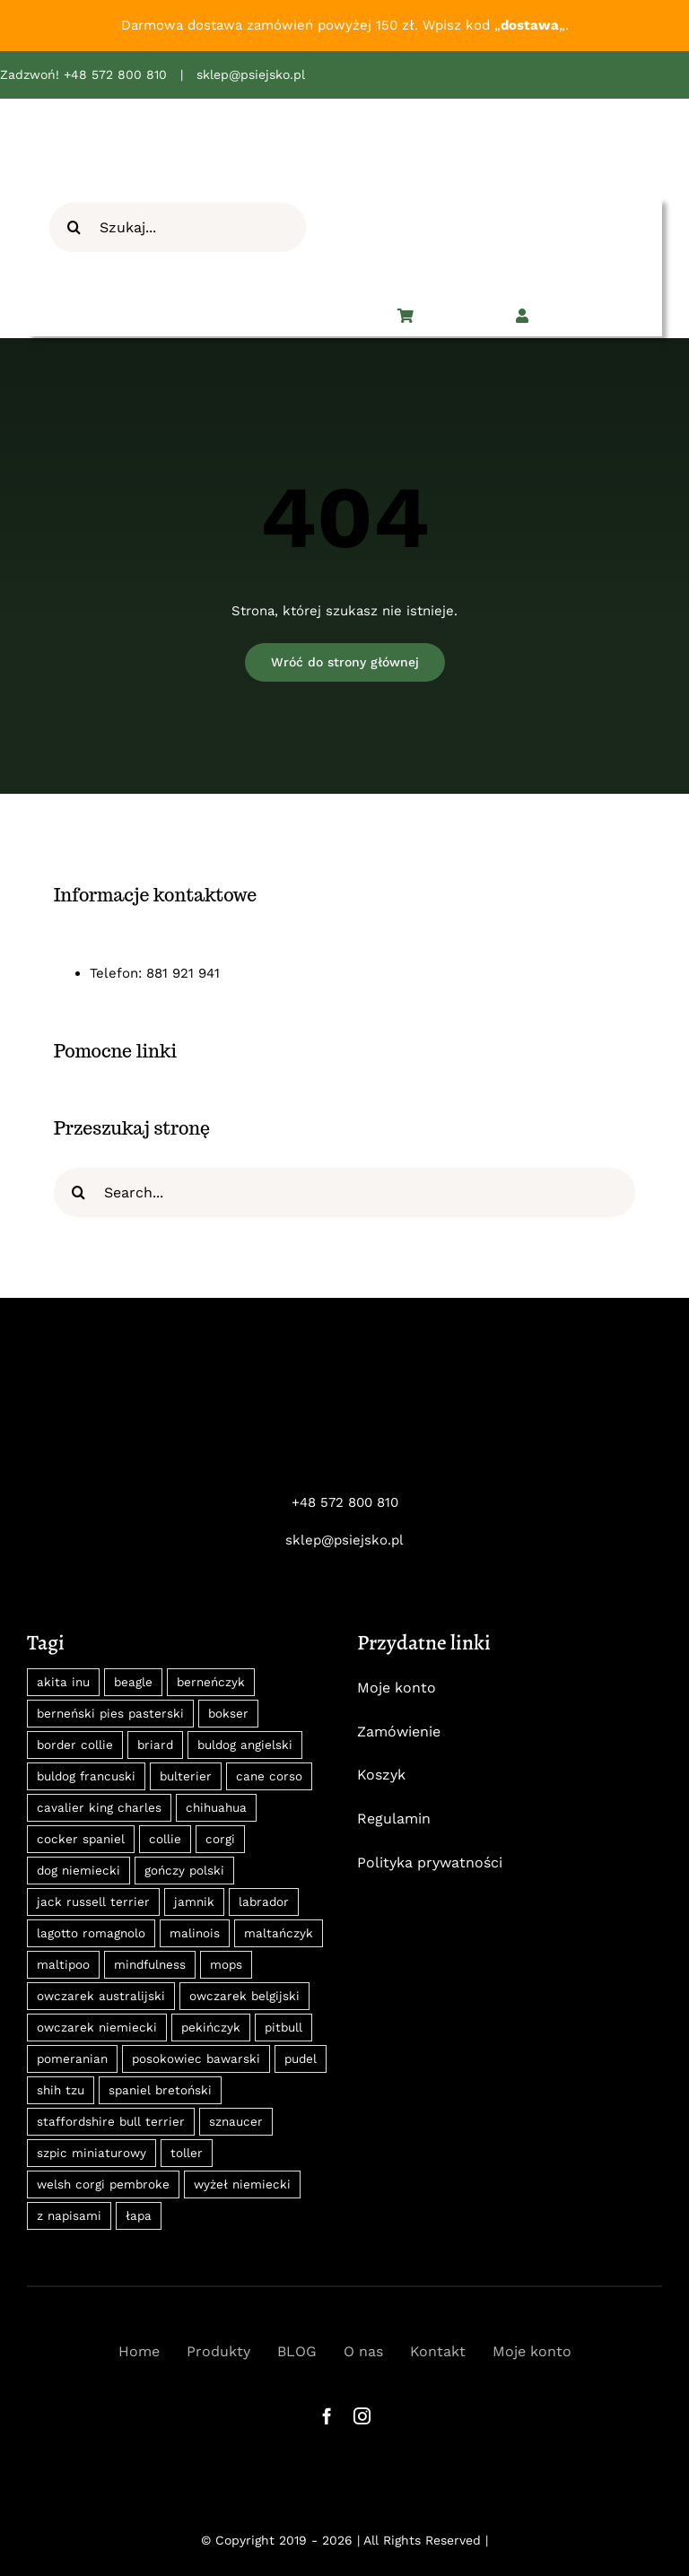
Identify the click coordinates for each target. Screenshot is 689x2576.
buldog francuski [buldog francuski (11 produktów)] (86, 1776)
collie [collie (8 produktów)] (165, 1839)
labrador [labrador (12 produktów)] (264, 1901)
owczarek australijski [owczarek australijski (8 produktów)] (101, 1996)
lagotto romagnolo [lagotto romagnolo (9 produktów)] (91, 1933)
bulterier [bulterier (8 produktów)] (186, 1776)
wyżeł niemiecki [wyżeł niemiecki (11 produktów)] (242, 2184)
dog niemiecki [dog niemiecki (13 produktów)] (78, 1870)
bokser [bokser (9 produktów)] (228, 1713)
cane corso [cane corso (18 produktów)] (269, 1776)
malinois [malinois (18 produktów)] (195, 1933)
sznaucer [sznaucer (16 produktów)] (236, 2121)
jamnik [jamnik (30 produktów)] (194, 1901)
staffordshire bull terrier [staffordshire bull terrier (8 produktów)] (111, 2121)
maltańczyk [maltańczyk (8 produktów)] (278, 1933)
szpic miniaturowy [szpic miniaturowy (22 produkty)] (91, 2152)
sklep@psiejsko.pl (250, 74)
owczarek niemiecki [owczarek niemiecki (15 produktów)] (97, 2027)
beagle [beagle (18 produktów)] (133, 1682)
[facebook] (327, 2415)
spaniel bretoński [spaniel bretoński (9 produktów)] (160, 2090)
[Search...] (344, 1192)
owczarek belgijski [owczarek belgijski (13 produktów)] (244, 1996)
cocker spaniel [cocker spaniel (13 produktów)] (81, 1839)
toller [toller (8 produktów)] (186, 2152)
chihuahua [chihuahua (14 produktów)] (216, 1807)
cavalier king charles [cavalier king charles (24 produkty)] (99, 1807)
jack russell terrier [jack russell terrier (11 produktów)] (93, 1901)
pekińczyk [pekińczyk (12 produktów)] (210, 2027)
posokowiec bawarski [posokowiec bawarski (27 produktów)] (196, 2058)
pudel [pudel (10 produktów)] (300, 2058)
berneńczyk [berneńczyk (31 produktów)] (211, 1682)
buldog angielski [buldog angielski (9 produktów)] (244, 1744)
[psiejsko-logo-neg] (344, 1385)
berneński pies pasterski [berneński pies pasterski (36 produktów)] (110, 1713)
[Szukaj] (74, 227)
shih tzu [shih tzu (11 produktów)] (60, 2090)
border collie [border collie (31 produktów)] (75, 1744)
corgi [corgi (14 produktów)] (220, 1839)
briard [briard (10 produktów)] (155, 1744)
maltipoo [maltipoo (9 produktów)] (63, 1964)
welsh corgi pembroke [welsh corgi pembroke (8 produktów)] (103, 2184)
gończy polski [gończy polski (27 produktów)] (184, 1870)
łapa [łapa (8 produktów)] (139, 2215)
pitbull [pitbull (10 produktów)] (283, 2027)
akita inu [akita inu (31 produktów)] (63, 1682)
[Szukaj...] (177, 227)
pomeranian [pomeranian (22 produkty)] (72, 2058)
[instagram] (362, 2415)
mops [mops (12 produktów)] (226, 1964)
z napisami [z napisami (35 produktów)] (69, 2215)
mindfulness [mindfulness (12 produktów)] (150, 1964)
